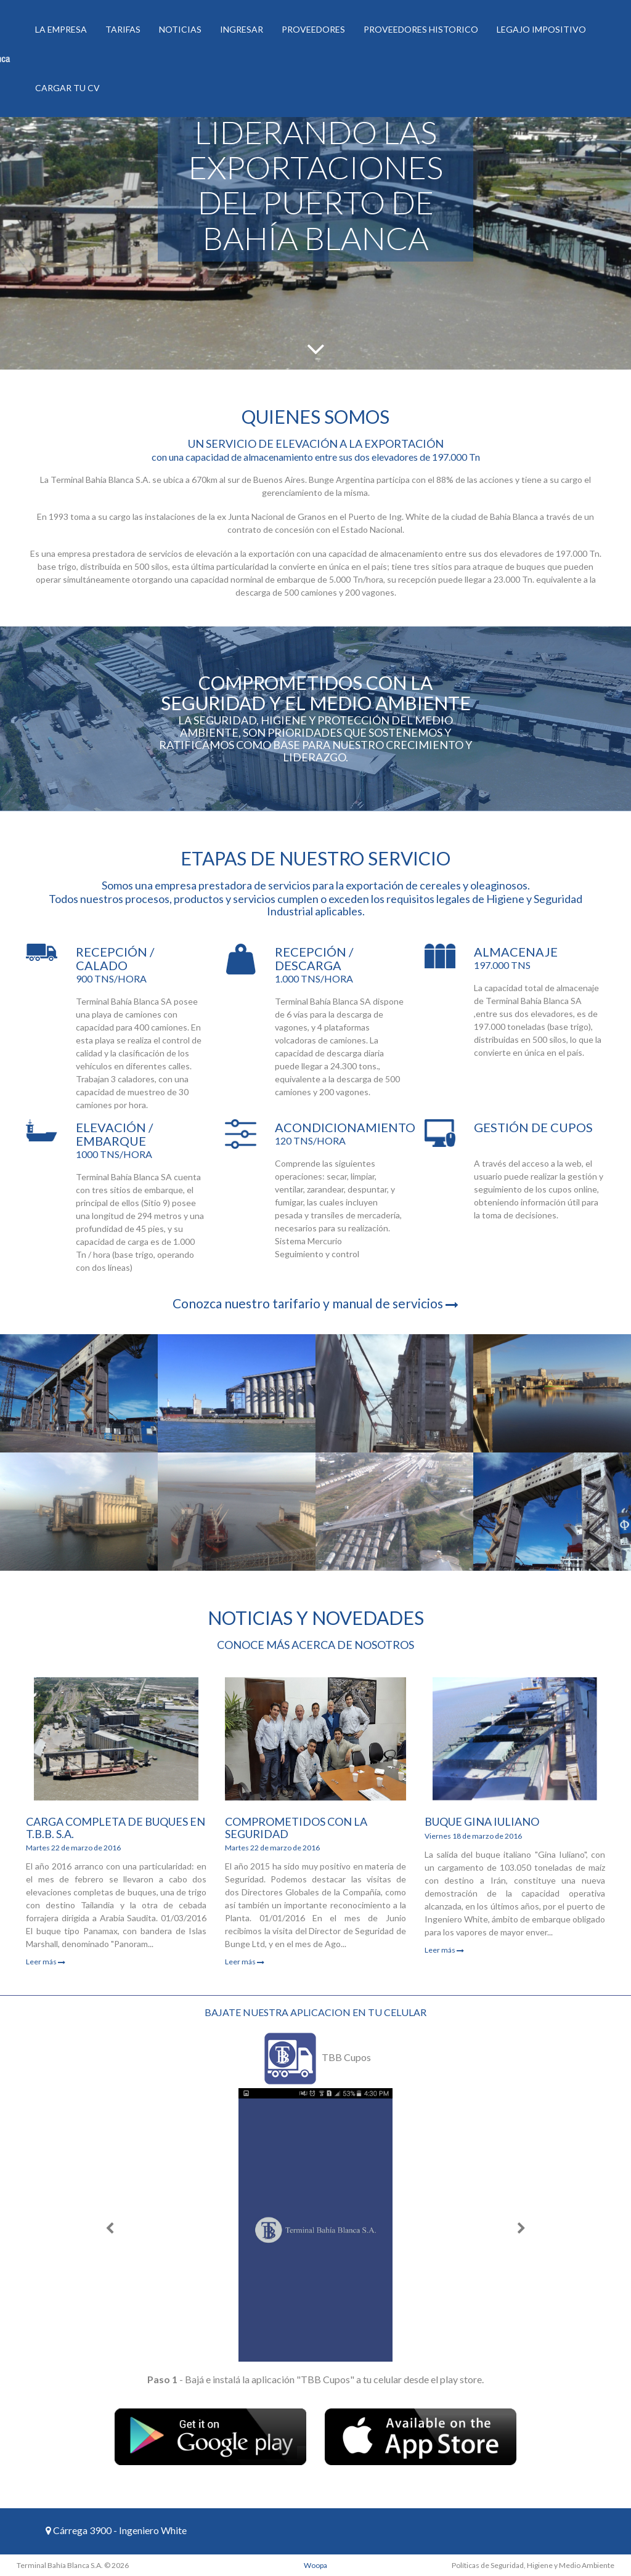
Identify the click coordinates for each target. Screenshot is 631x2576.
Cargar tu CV (67, 88)
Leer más (45, 1961)
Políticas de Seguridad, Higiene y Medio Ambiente (533, 2565)
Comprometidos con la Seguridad (296, 1828)
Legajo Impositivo (541, 29)
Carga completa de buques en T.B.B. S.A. (115, 1828)
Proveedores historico (421, 29)
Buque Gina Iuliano (482, 1821)
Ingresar (241, 29)
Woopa (315, 2565)
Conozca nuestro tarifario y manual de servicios (315, 1303)
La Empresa (61, 29)
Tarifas (122, 29)
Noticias (180, 29)
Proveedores (313, 29)
